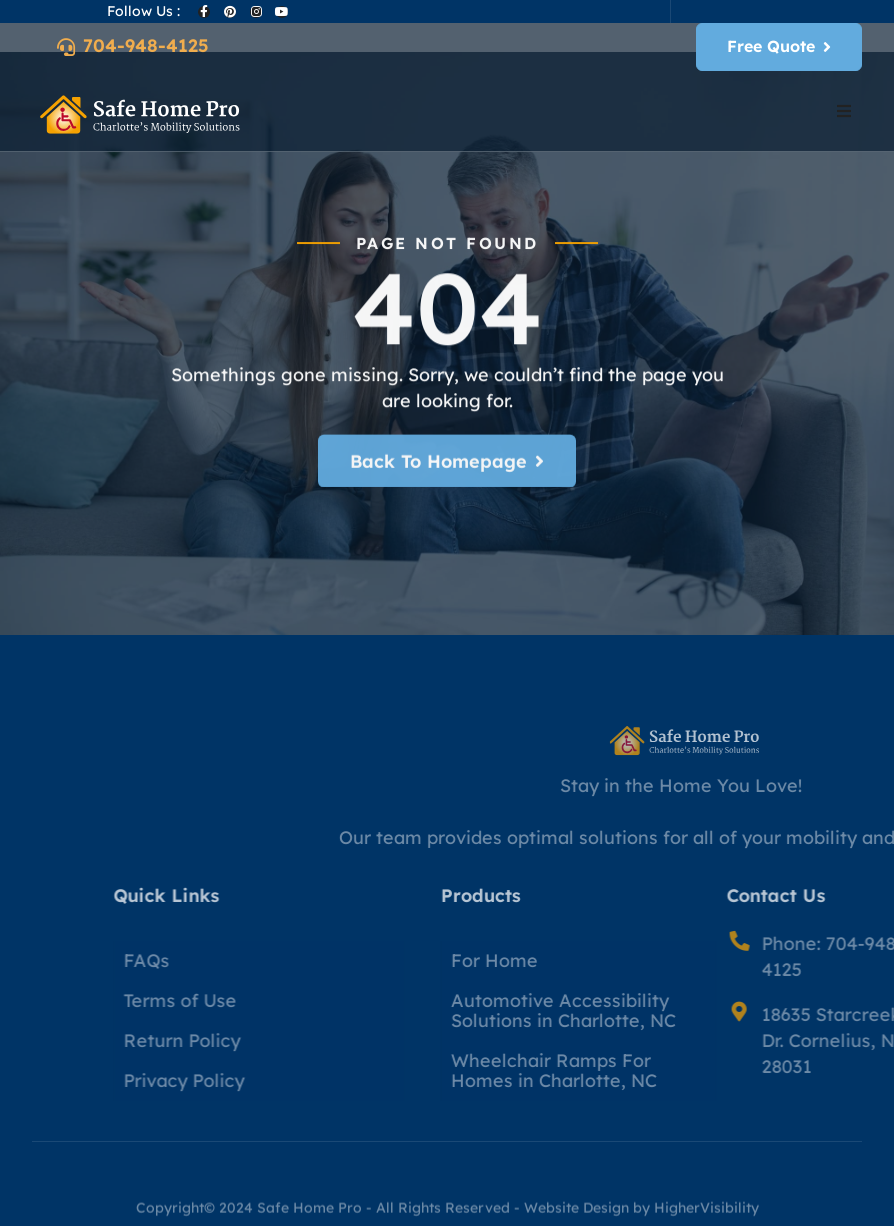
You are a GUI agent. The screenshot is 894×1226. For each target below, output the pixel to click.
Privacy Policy (272, 1080)
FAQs (235, 960)
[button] (844, 111)
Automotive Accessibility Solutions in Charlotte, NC (656, 1010)
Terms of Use (268, 1000)
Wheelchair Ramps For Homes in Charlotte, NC (647, 1070)
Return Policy (270, 1040)
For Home (587, 960)
